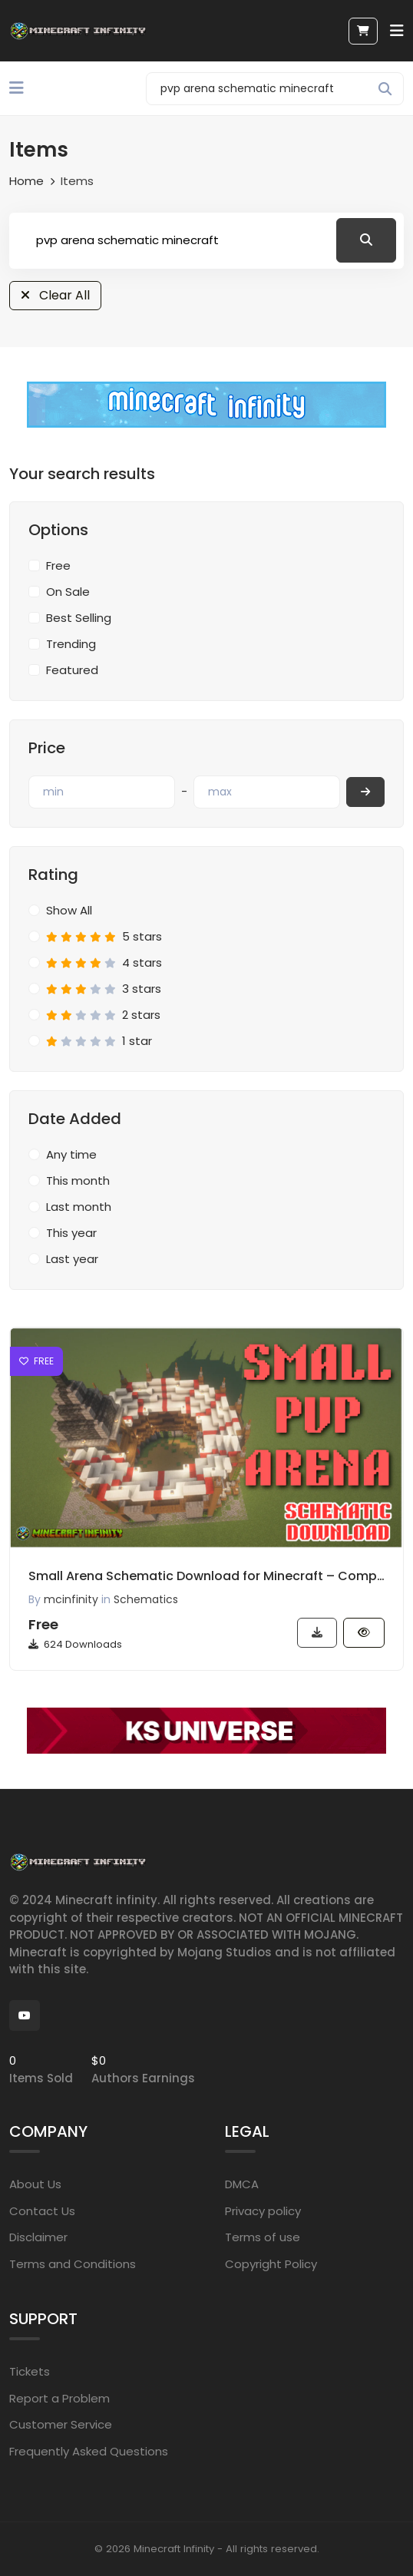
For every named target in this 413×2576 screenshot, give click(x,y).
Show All (69, 910)
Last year (72, 1259)
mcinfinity (71, 1599)
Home (26, 181)
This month (78, 1180)
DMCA (242, 2184)
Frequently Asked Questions (88, 2451)
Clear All (55, 295)
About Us (35, 2184)
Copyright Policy (271, 2264)
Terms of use (262, 2237)
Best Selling (78, 618)
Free (58, 565)
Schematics (146, 1599)
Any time (71, 1154)
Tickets (29, 2371)
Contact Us (42, 2211)
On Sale (68, 592)
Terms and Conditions (72, 2264)
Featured (72, 670)
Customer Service (60, 2424)
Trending (71, 644)
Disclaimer (38, 2237)
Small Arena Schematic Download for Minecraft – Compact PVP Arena (206, 1576)
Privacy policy (263, 2211)
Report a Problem (59, 2398)
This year (71, 1233)
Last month (78, 1207)
